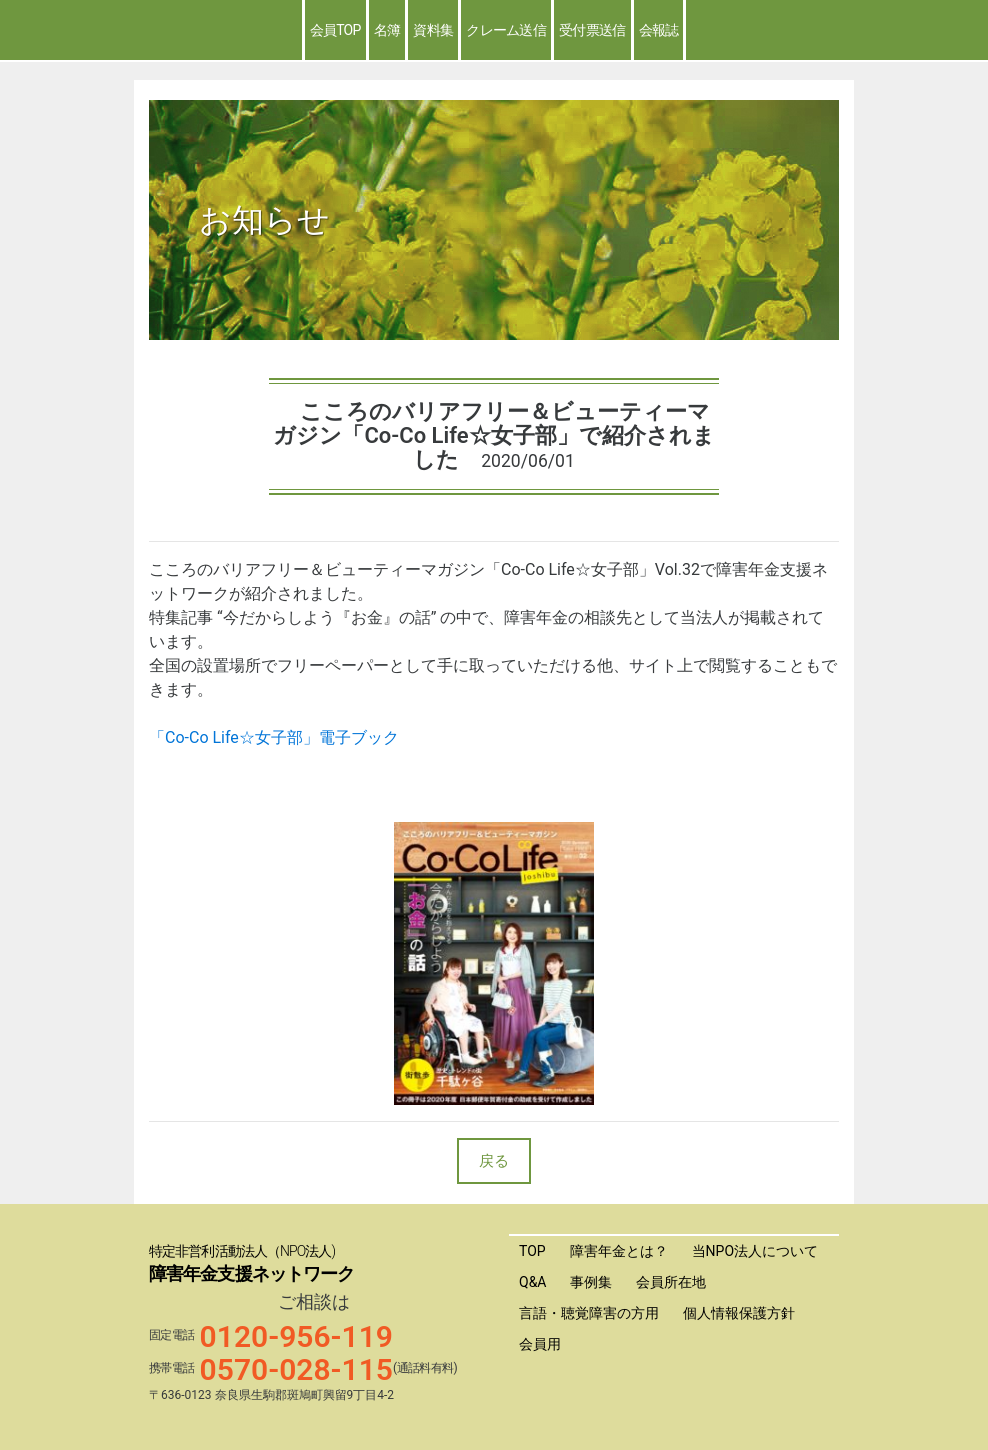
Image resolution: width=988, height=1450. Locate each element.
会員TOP (335, 30)
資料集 (433, 30)
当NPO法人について (755, 1251)
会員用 (540, 1344)
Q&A (532, 1282)
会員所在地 (671, 1282)
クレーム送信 (506, 30)
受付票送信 (592, 30)
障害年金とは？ (619, 1251)
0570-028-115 (296, 1369)
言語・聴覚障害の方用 (589, 1313)
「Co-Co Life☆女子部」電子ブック (274, 737)
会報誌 (659, 30)
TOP (532, 1251)
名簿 (387, 30)
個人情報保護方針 (739, 1313)
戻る (494, 1161)
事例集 (591, 1282)
